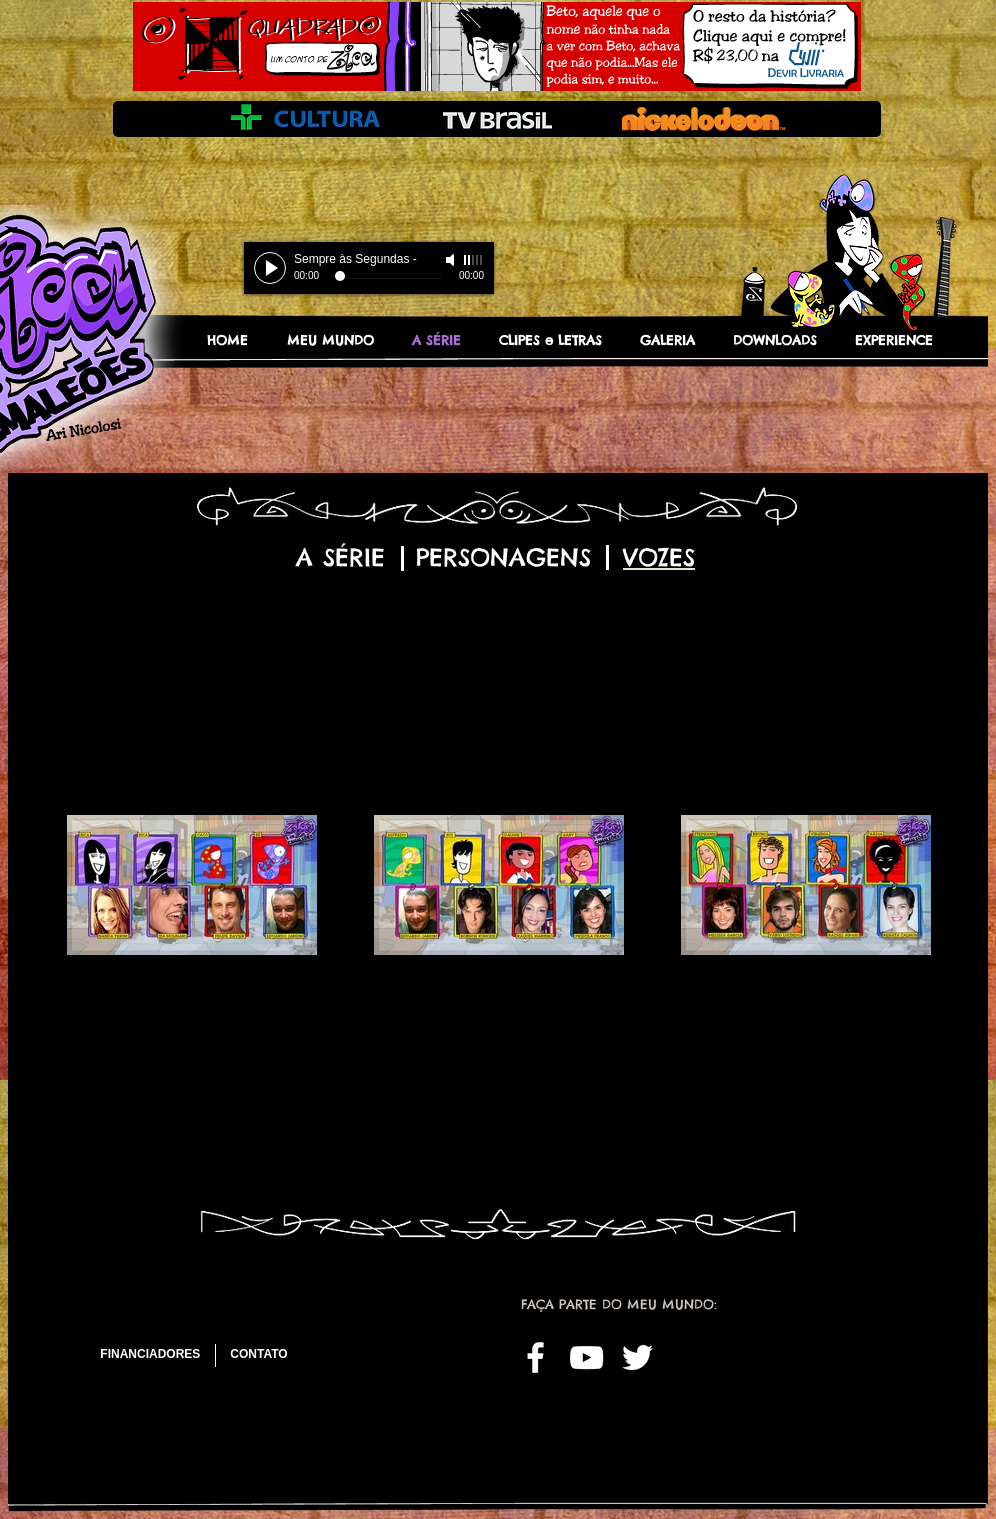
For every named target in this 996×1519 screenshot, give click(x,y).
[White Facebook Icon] (535, 1357)
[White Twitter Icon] (637, 1357)
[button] (676, 340)
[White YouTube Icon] (586, 1357)
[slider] (474, 260)
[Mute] (452, 260)
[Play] (270, 268)
